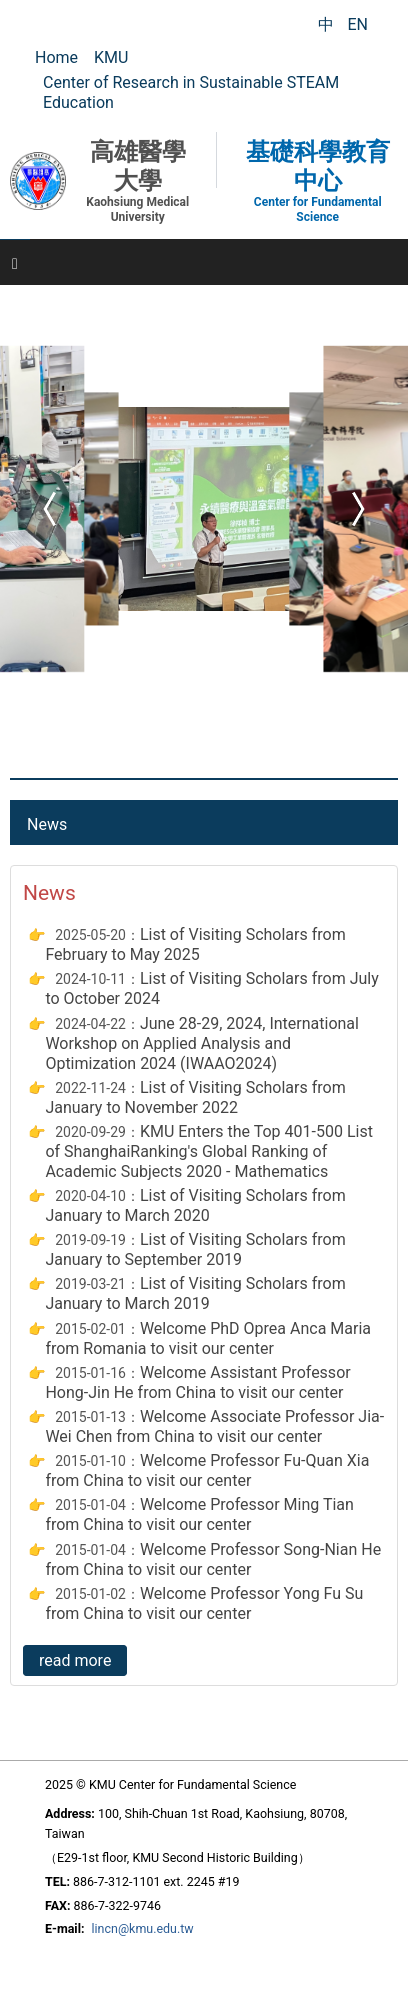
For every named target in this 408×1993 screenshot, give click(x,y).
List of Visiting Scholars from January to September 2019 (195, 1249)
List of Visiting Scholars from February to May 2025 (195, 944)
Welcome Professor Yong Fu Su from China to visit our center (204, 1603)
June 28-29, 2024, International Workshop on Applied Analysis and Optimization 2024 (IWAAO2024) (202, 1043)
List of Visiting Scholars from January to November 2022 (195, 1097)
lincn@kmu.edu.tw (143, 1928)
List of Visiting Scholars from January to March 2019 (195, 1293)
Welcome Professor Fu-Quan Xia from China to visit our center (207, 1470)
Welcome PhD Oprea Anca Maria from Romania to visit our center (208, 1338)
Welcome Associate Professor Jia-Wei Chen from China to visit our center (214, 1426)
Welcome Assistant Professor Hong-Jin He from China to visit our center (197, 1382)
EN (357, 24)
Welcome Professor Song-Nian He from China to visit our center (213, 1559)
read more (75, 1660)
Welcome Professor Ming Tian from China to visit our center (199, 1514)
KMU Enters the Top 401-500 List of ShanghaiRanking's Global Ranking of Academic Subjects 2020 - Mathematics (209, 1151)
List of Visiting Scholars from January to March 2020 (195, 1205)
